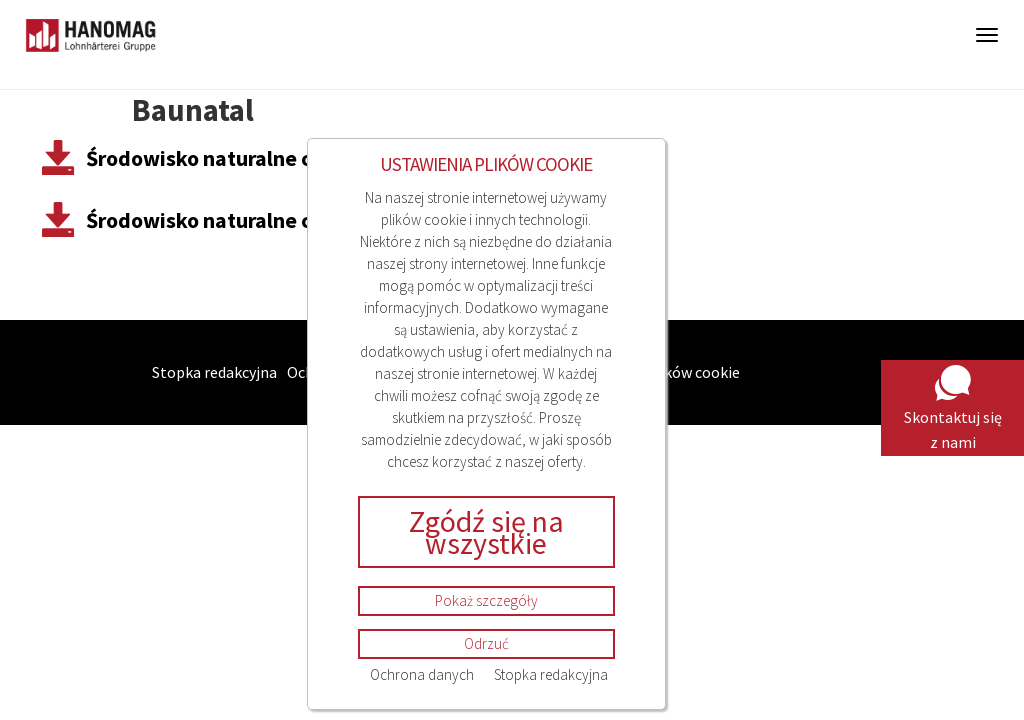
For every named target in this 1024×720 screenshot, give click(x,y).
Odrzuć (486, 643)
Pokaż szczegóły (486, 600)
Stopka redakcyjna (551, 674)
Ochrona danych (422, 674)
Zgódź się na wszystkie (486, 532)
